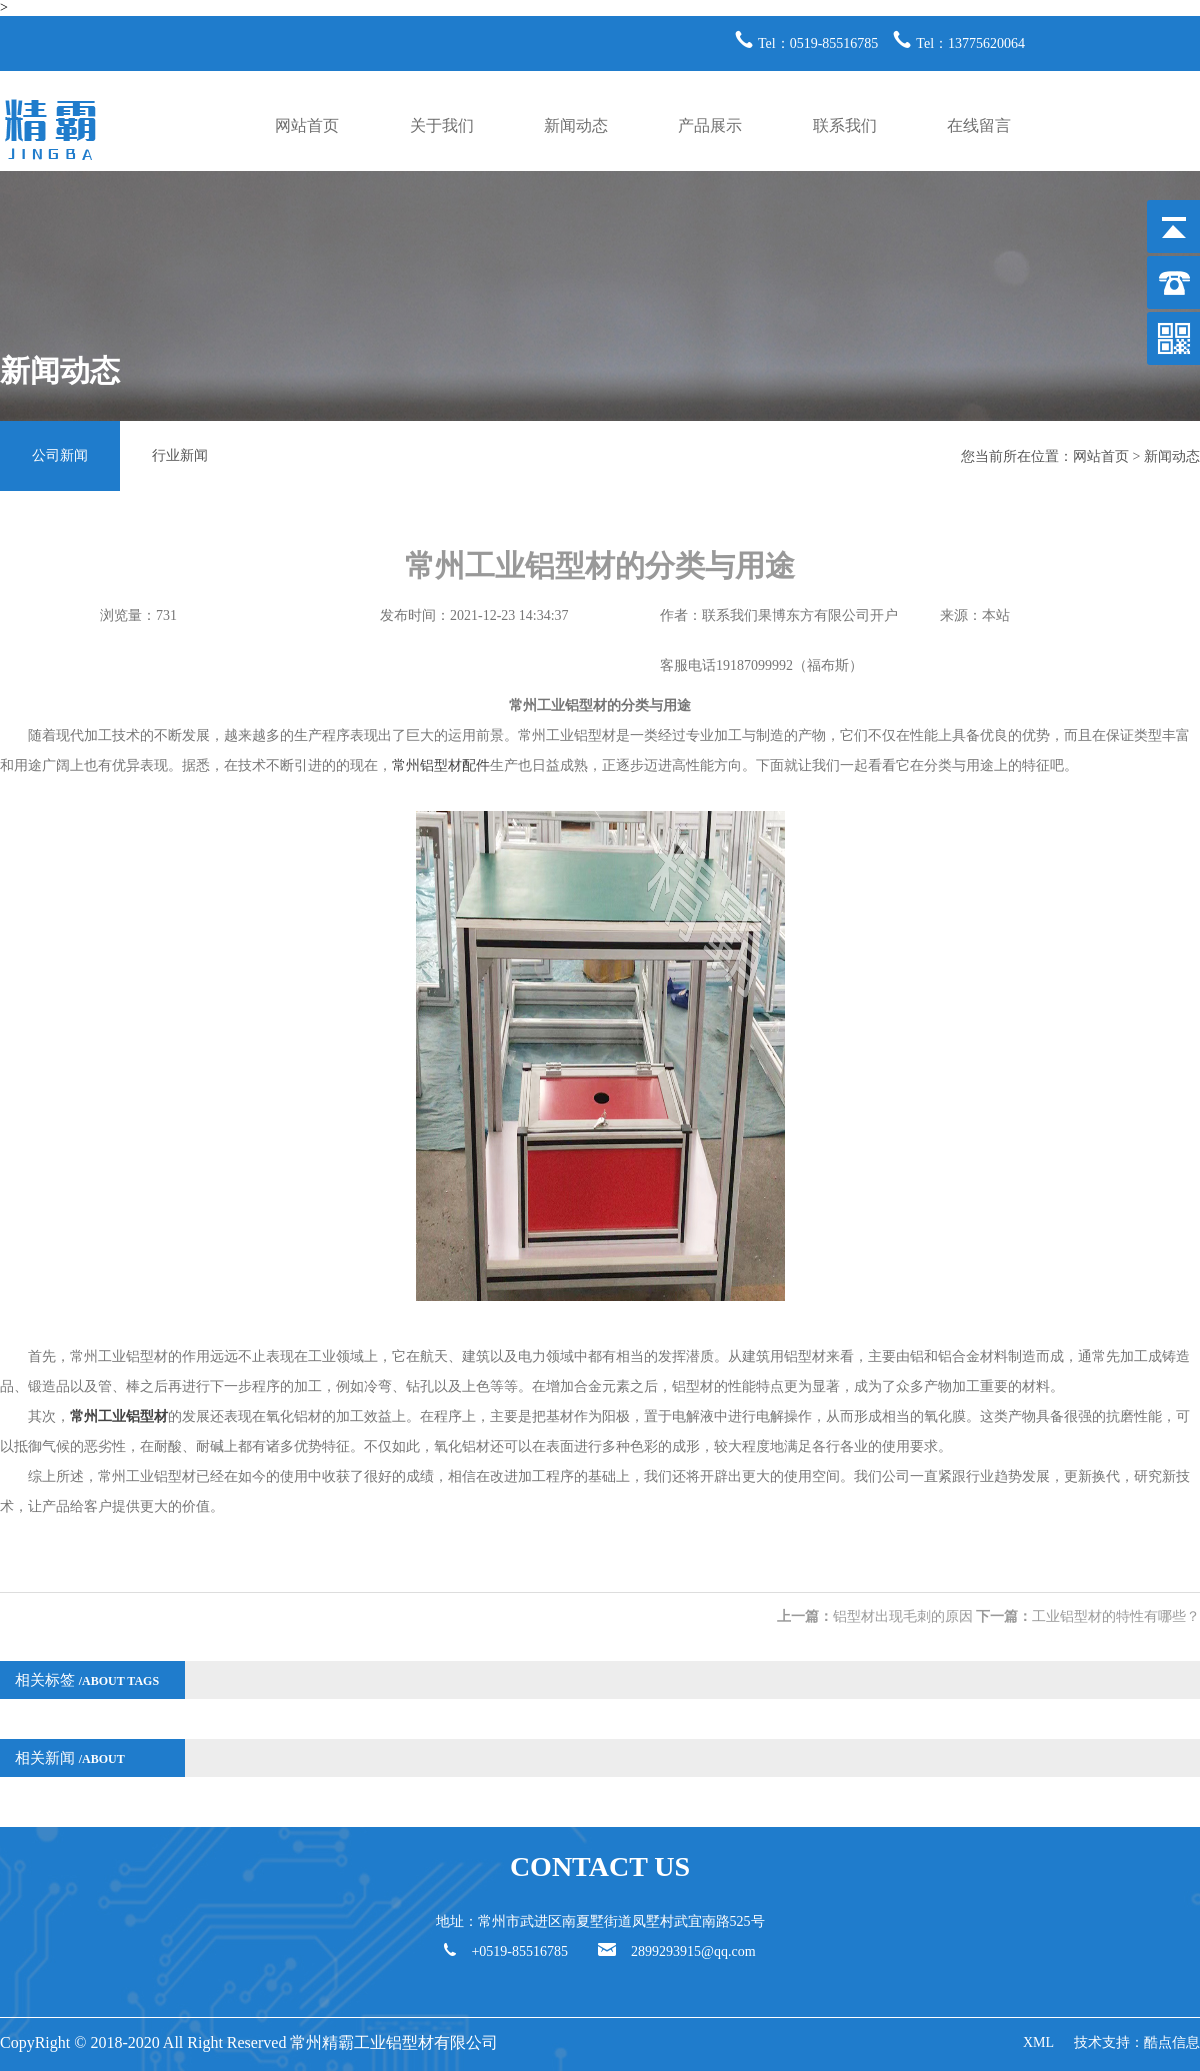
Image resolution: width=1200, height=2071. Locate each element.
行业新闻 (180, 455)
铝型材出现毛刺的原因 (903, 1616)
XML (1038, 2042)
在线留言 (979, 125)
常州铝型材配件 (441, 765)
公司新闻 (60, 455)
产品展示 (710, 125)
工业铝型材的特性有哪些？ (1116, 1616)
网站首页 (307, 125)
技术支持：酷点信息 (1137, 2042)
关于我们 (442, 125)
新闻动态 (576, 125)
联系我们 (845, 125)
